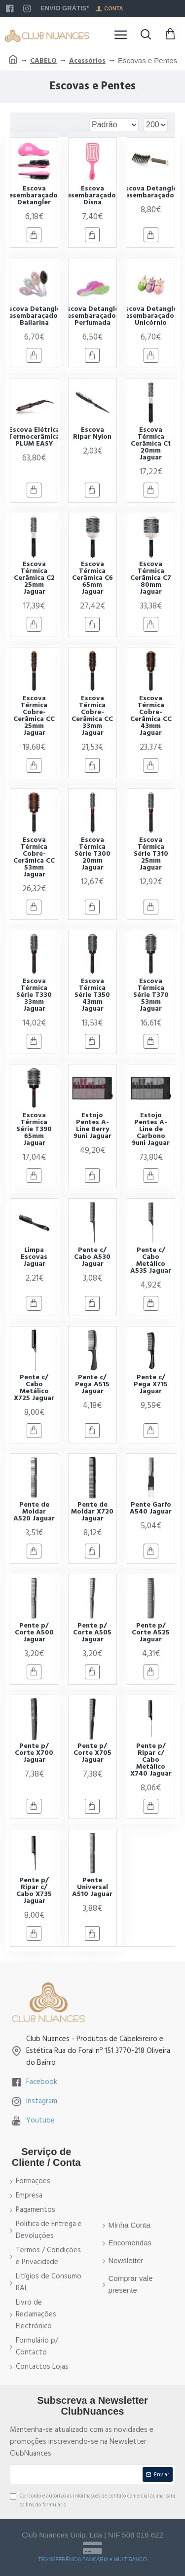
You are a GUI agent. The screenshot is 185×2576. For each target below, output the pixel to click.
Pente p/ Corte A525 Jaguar (151, 1632)
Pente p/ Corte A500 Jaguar (34, 1632)
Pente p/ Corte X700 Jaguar (34, 1753)
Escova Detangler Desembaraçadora (150, 192)
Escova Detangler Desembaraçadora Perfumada (92, 315)
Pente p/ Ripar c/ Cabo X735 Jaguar (34, 1890)
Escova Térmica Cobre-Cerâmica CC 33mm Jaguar (92, 715)
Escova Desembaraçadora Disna (92, 195)
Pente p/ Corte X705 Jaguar (92, 1753)
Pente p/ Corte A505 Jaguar (92, 1632)
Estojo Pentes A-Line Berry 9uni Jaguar (92, 1125)
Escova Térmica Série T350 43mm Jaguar (92, 995)
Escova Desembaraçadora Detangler (34, 195)
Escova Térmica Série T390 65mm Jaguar (34, 1129)
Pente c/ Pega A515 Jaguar (92, 1384)
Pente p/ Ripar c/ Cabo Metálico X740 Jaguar (151, 1760)
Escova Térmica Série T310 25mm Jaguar (151, 853)
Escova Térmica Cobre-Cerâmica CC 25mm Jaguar (34, 715)
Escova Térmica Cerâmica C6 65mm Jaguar (92, 578)
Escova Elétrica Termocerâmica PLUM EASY (34, 436)
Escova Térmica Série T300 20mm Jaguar (92, 853)
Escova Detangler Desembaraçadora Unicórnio (150, 315)
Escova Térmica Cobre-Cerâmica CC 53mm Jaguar (34, 857)
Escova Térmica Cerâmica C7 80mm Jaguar (150, 578)
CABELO (43, 61)
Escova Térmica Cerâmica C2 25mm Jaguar (34, 578)
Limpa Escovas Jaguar (34, 1257)
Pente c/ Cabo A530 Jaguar (92, 1257)
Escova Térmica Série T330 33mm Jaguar (34, 995)
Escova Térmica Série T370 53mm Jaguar (151, 995)
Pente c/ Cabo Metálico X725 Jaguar (34, 1388)
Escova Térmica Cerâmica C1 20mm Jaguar (151, 443)
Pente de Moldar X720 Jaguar (92, 1511)
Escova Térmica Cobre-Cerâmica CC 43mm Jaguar (151, 715)
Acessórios (87, 61)
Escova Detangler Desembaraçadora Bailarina (34, 315)
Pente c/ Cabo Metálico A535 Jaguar (150, 1260)
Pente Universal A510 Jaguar (92, 1887)
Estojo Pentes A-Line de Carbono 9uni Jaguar (151, 1129)
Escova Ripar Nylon (92, 433)
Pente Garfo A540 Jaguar (151, 1508)
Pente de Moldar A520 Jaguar (34, 1511)
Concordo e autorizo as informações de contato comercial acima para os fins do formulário (92, 2500)
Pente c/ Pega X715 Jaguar (151, 1384)
